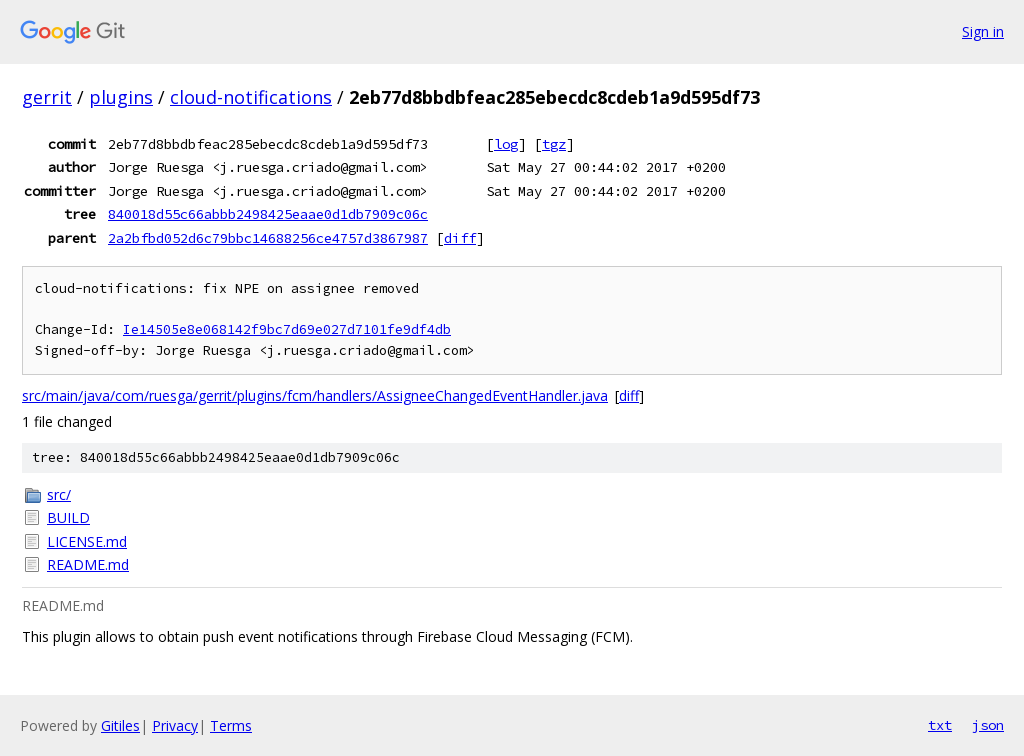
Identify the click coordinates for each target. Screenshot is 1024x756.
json (988, 725)
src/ (59, 494)
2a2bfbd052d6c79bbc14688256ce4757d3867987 (268, 238)
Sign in (983, 31)
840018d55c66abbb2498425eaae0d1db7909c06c (268, 214)
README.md (88, 564)
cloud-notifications (251, 97)
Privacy (175, 725)
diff (460, 238)
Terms (231, 725)
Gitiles (120, 725)
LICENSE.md (87, 541)
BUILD (68, 517)
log (506, 144)
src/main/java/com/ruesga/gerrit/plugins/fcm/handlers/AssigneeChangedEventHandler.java (315, 395)
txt (940, 725)
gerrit (47, 97)
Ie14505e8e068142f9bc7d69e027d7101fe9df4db (287, 329)
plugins (121, 97)
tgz (554, 144)
